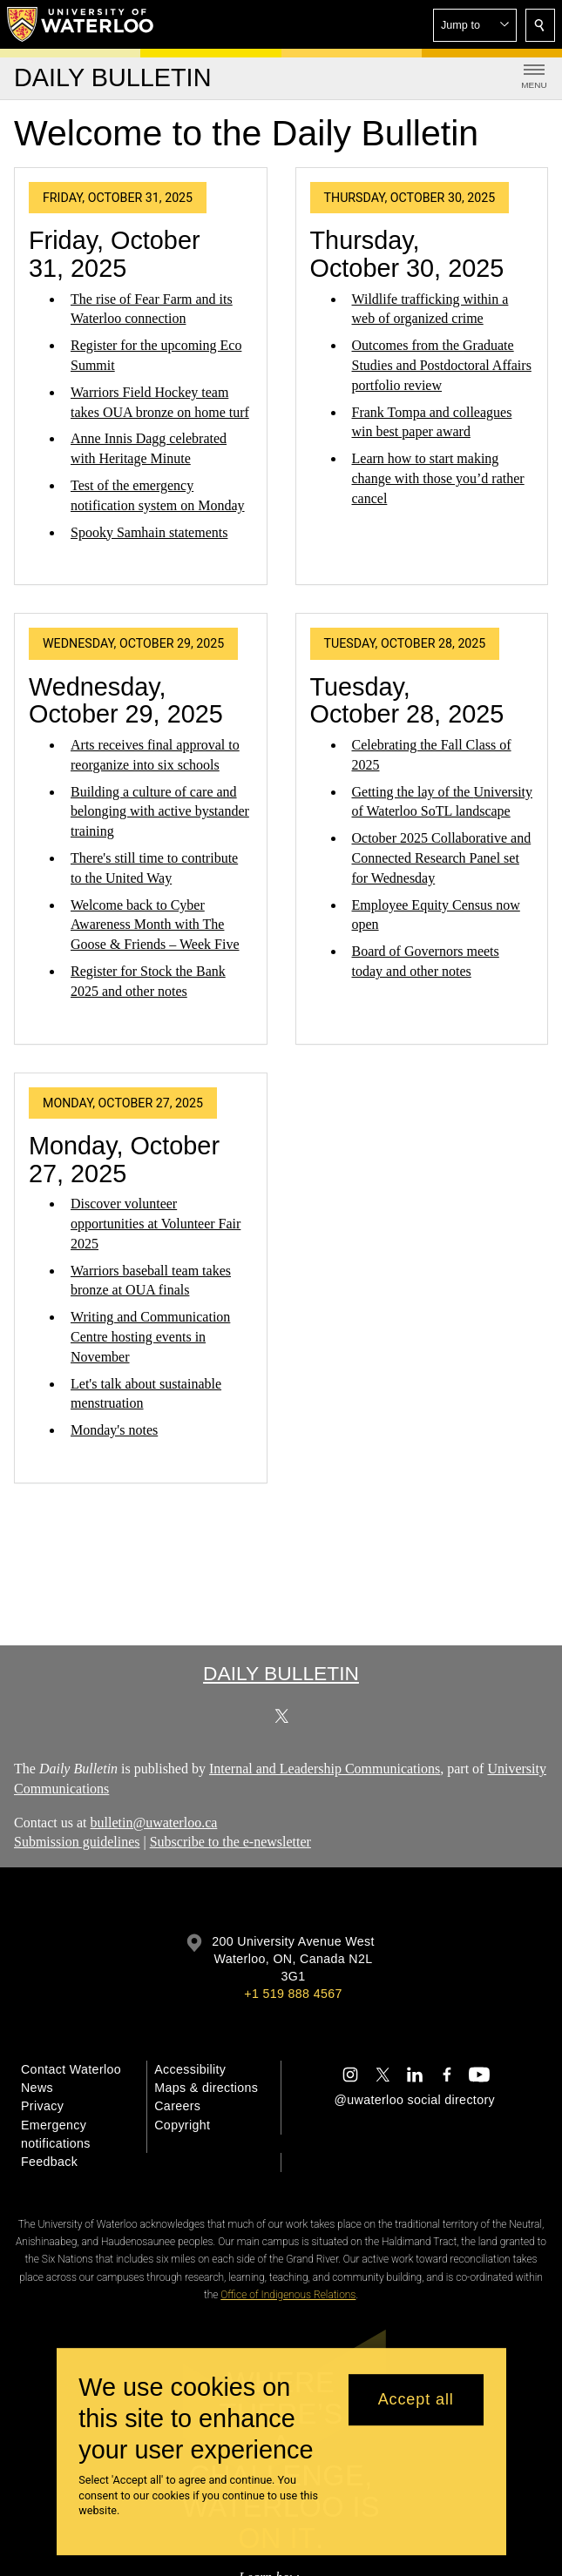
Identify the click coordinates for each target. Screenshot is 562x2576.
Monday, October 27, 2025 (124, 1159)
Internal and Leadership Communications (324, 1768)
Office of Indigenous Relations (287, 2295)
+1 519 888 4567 (293, 1994)
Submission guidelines (76, 1842)
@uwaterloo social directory (415, 2100)
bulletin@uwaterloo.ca (154, 1822)
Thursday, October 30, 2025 (407, 254)
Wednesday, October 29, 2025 (126, 701)
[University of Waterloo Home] (81, 24)
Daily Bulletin (281, 1673)
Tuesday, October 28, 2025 (407, 701)
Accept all (416, 2399)
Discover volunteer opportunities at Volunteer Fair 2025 (155, 1223)
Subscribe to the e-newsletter (230, 1842)
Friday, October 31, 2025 (114, 254)
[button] (475, 25)
